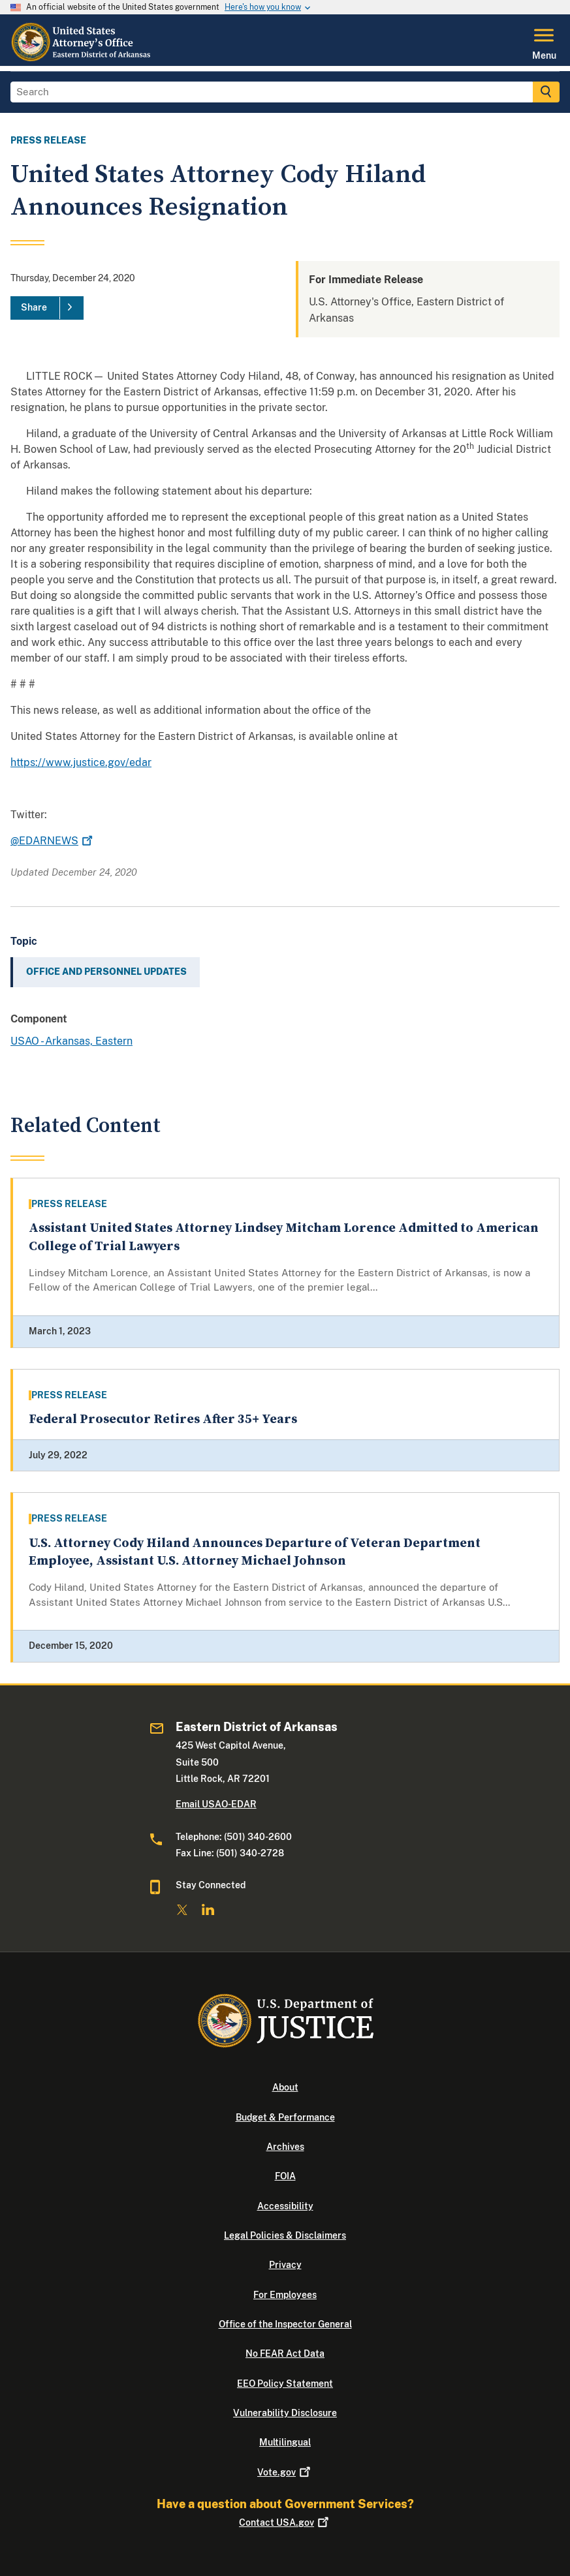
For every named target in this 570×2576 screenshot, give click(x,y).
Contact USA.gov (285, 2522)
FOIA (285, 2176)
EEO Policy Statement (285, 2383)
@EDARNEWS (52, 841)
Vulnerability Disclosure (285, 2413)
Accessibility (285, 2206)
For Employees (285, 2295)
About (285, 2087)
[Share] (47, 308)
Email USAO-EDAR (216, 1804)
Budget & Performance (285, 2117)
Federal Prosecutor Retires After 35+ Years (163, 1419)
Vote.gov (285, 2472)
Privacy (285, 2265)
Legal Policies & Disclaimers (285, 2235)
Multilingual (285, 2442)
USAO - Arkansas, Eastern (71, 1041)
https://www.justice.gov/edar (80, 762)
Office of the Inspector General (285, 2324)
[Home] (81, 58)
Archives (285, 2146)
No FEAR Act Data (285, 2353)
